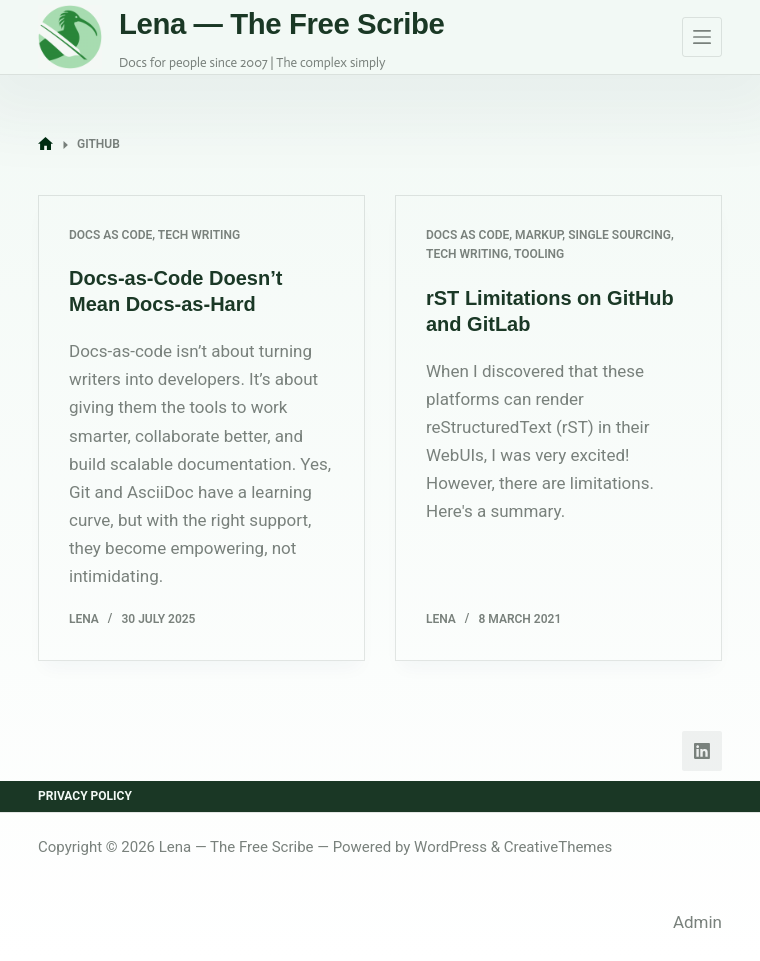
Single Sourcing (619, 235)
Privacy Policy (85, 796)
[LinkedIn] (702, 751)
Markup (538, 235)
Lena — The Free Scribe (281, 23)
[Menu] (702, 37)
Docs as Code (110, 235)
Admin (697, 922)
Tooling (539, 254)
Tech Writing (199, 235)
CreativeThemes (558, 847)
